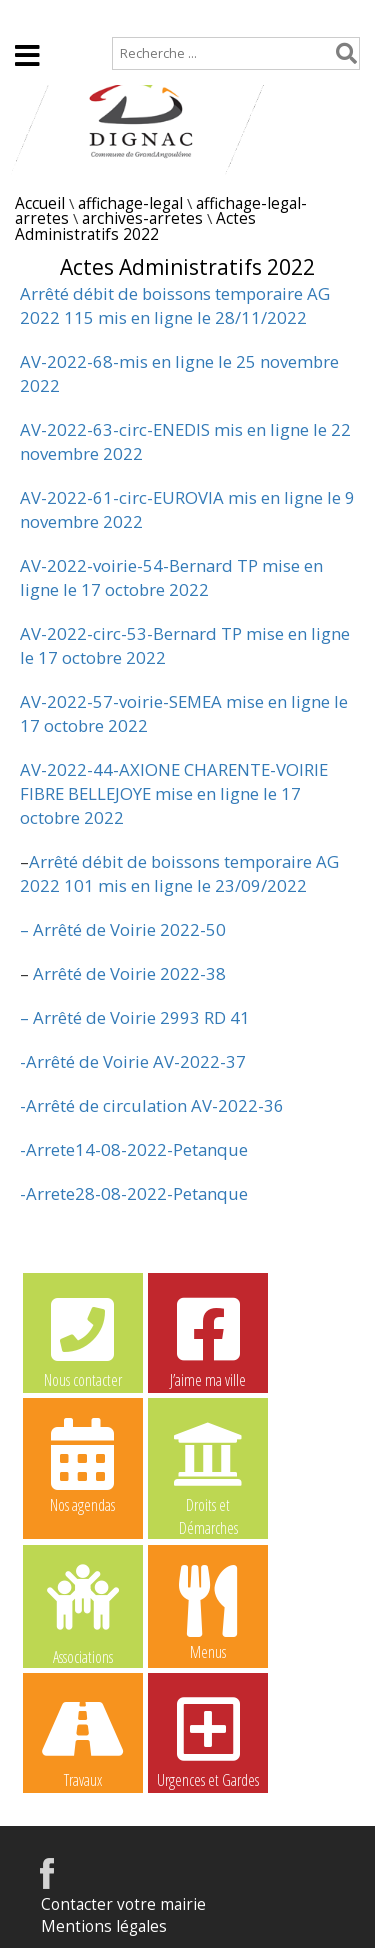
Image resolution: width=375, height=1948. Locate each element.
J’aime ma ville (208, 1340)
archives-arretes (142, 218)
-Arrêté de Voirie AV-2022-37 (133, 1061)
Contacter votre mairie (123, 1904)
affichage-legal (130, 203)
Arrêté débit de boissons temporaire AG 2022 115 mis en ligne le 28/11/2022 (175, 305)
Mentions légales (104, 1926)
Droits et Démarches (208, 1466)
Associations (83, 1613)
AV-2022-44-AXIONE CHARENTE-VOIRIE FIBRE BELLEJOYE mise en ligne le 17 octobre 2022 (174, 793)
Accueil (32, 16)
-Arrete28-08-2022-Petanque (134, 1193)
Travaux (83, 1740)
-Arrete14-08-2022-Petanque (134, 1149)
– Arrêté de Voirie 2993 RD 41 (135, 1017)
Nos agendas (83, 1465)
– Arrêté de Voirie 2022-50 (123, 929)
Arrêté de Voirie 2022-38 (127, 973)
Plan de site (127, 16)
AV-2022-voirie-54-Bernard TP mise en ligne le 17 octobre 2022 (171, 577)
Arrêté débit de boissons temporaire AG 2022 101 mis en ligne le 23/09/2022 (179, 873)
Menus (208, 1612)
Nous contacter (83, 1340)
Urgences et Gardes (208, 1740)
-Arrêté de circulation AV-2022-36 (152, 1105)
